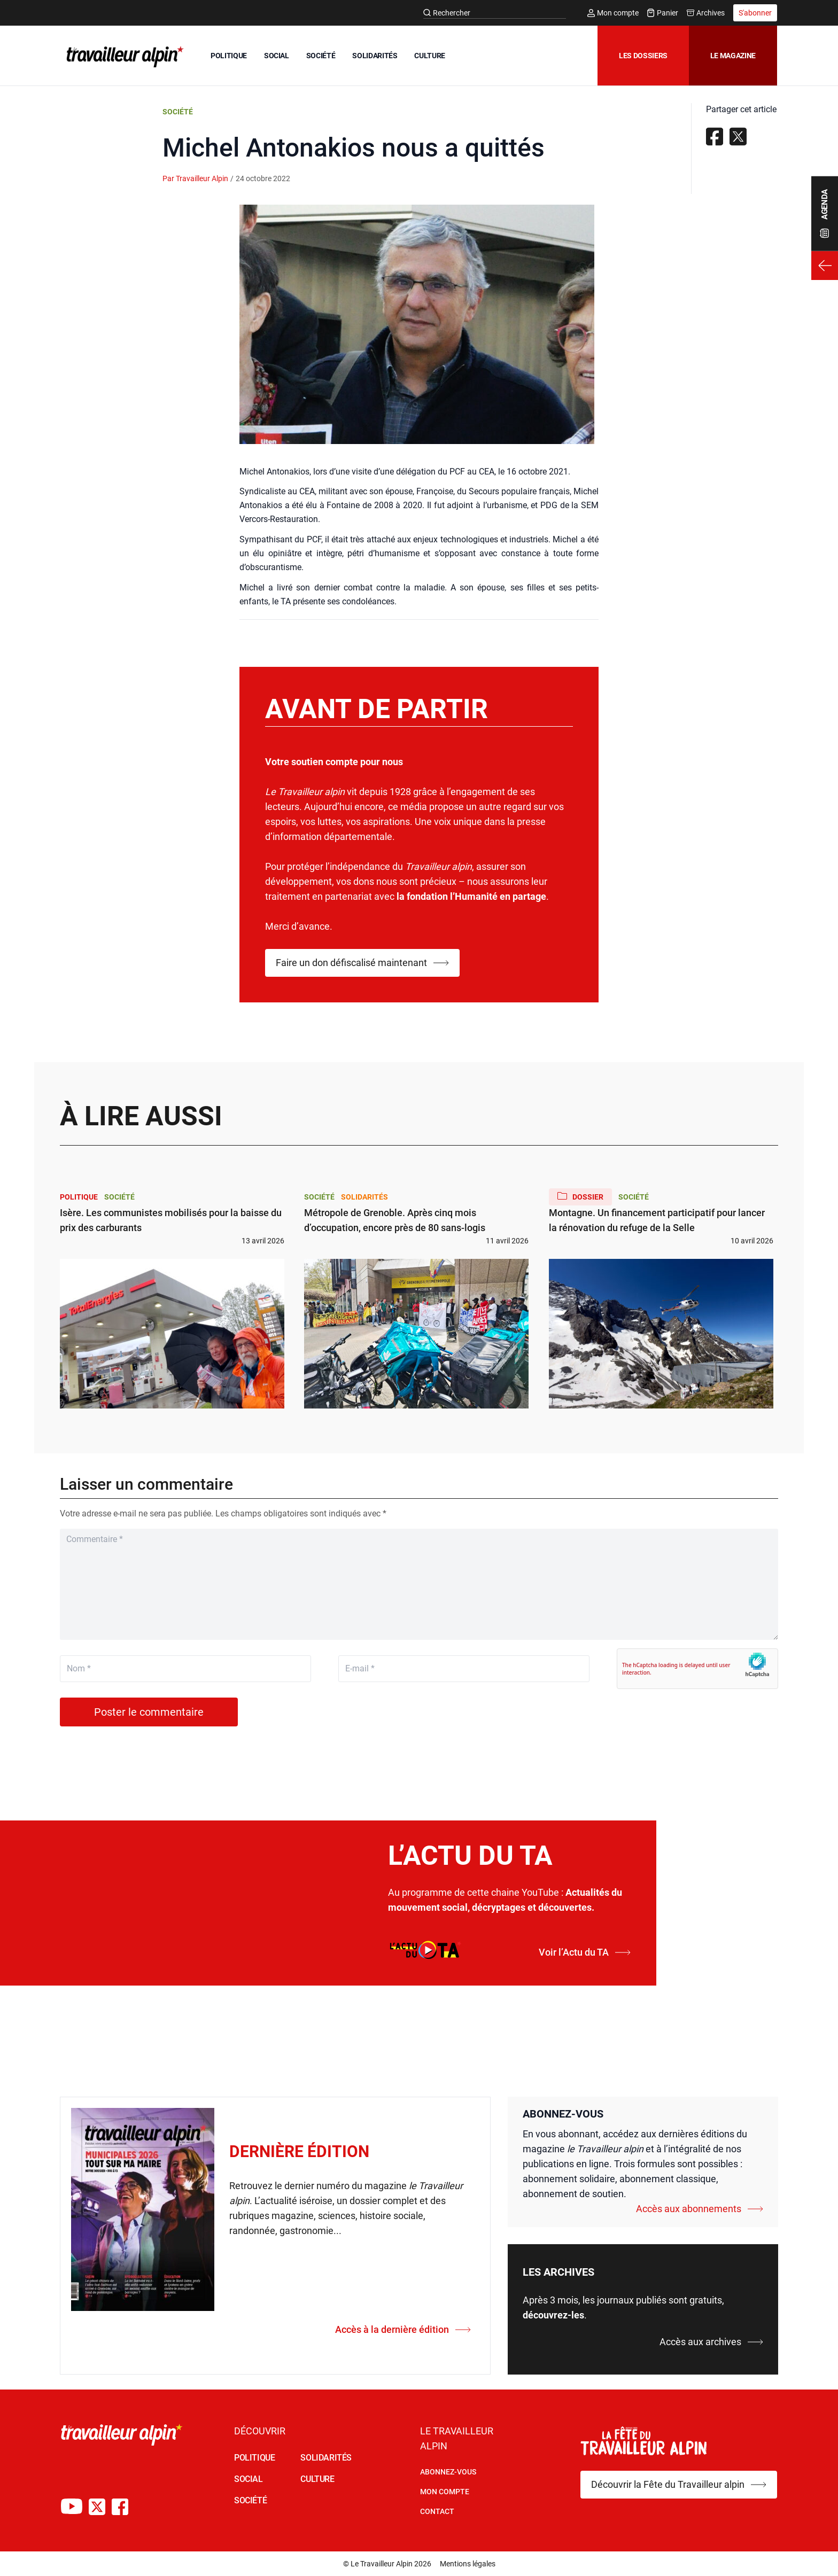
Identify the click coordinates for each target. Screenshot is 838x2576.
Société (177, 111)
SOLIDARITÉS (374, 55)
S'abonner (755, 13)
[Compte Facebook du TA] (120, 2507)
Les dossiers (643, 55)
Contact (437, 2511)
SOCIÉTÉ (321, 55)
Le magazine (733, 55)
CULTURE (429, 55)
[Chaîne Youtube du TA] (71, 2507)
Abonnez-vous (448, 2472)
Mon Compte (444, 2491)
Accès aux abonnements (699, 2208)
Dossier (580, 1196)
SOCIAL (276, 55)
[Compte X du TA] (97, 2507)
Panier (662, 13)
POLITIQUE (229, 55)
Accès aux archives (711, 2341)
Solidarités (364, 1197)
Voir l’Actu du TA (585, 1952)
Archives (706, 13)
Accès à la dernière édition (403, 2329)
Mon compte (613, 13)
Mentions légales (467, 2563)
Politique (79, 1197)
